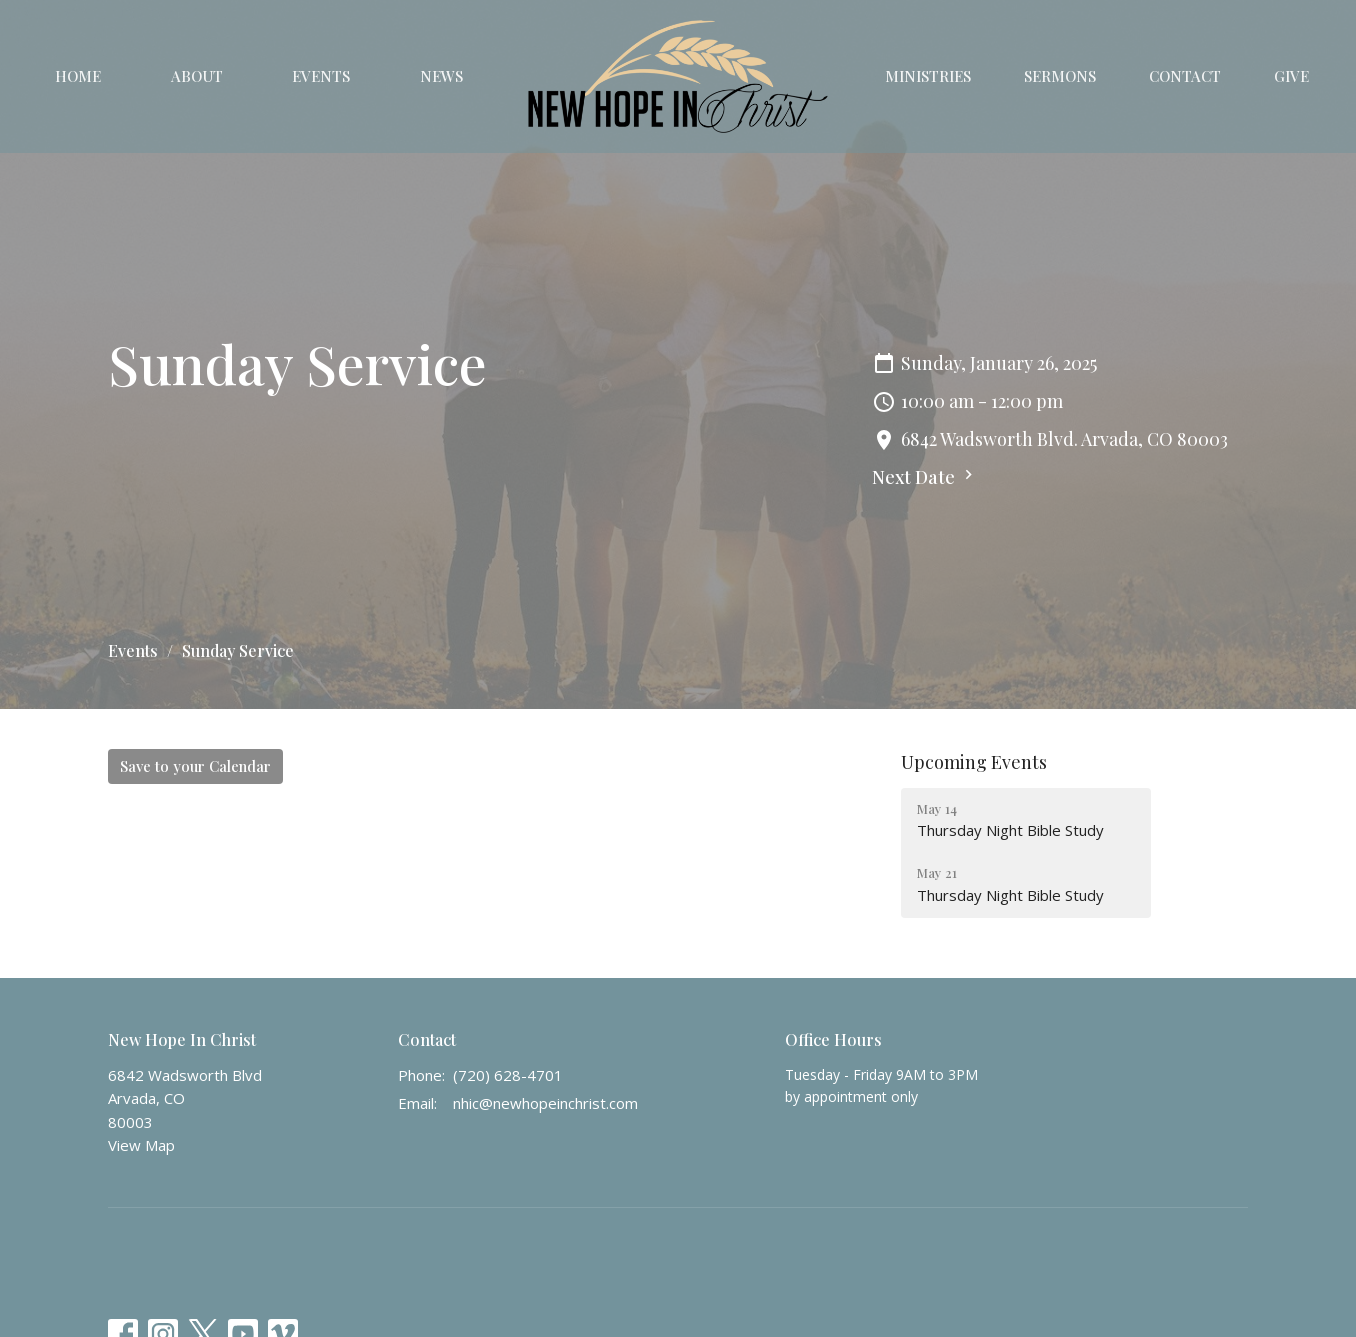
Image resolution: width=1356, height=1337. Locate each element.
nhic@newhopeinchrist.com (545, 1103)
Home (78, 76)
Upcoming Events (974, 762)
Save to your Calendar (195, 766)
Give (1291, 76)
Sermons (1060, 76)
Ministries (928, 76)
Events (321, 76)
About (197, 76)
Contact (1185, 76)
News (441, 76)
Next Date (925, 477)
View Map (141, 1145)
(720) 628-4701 (508, 1075)
